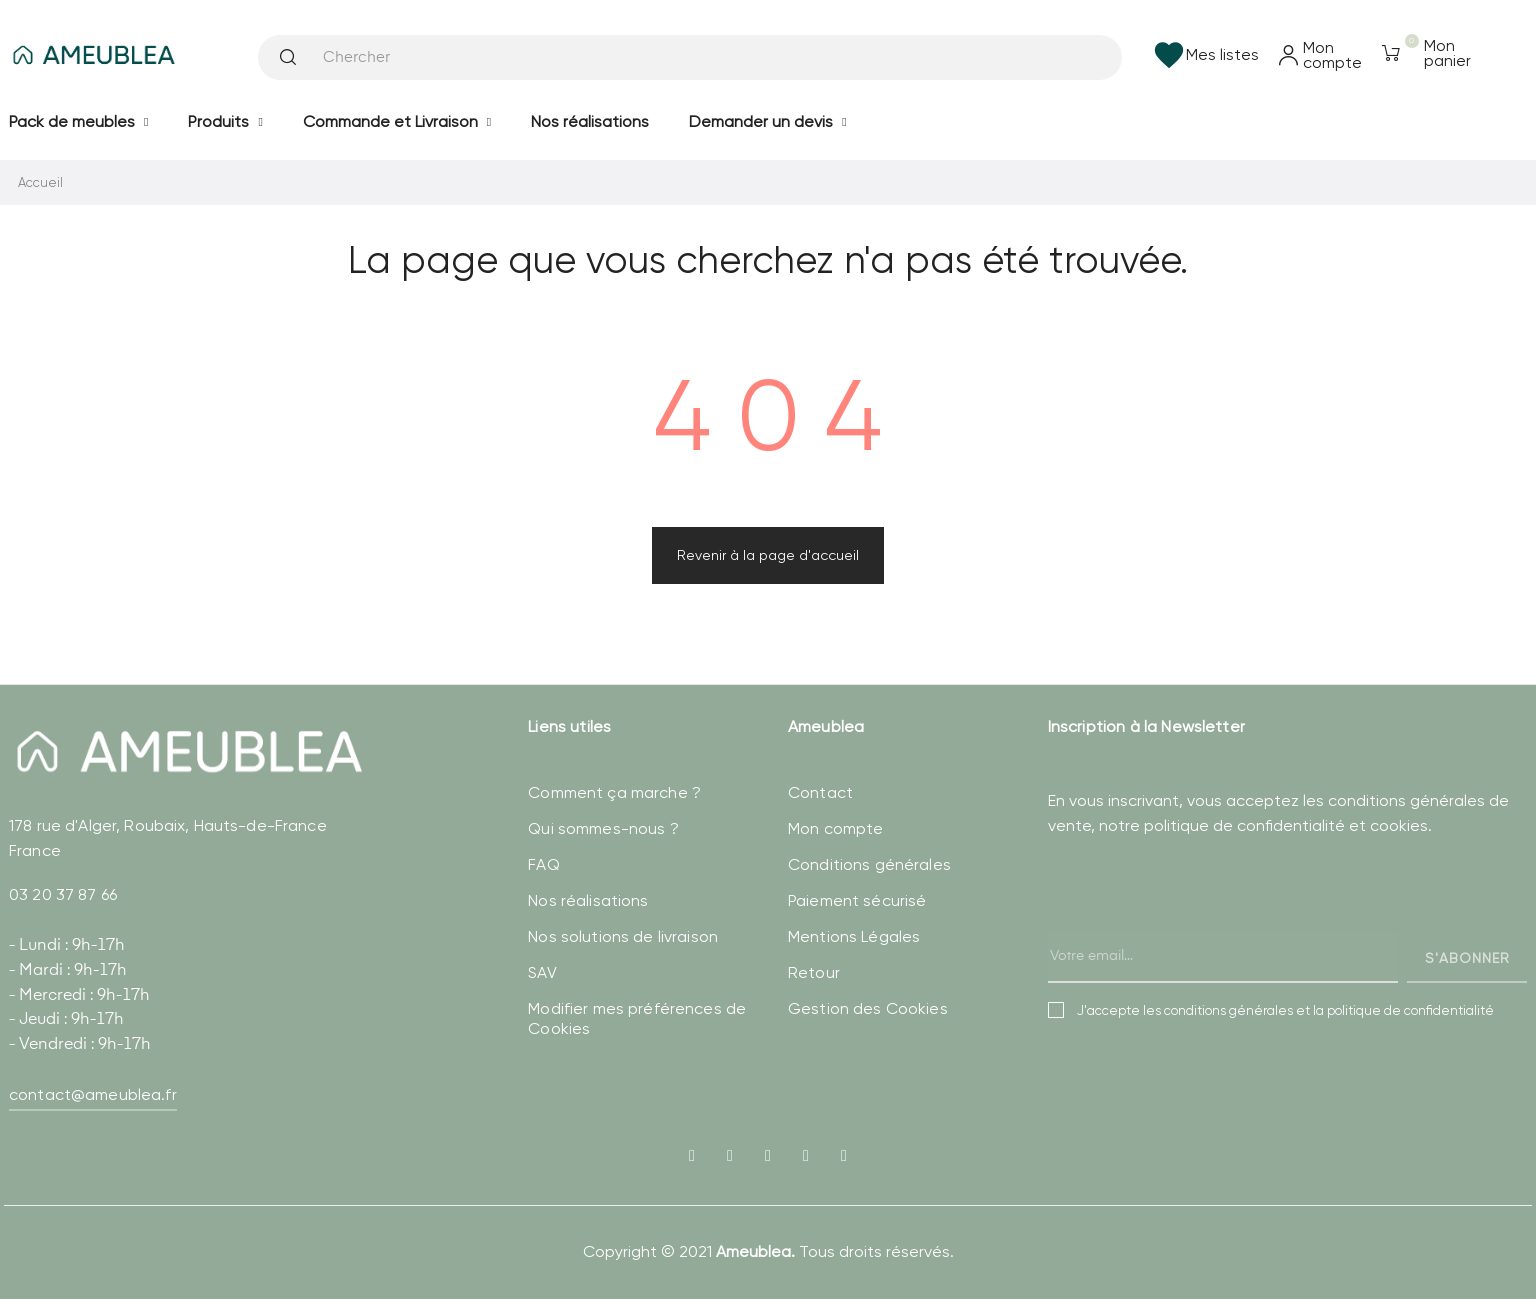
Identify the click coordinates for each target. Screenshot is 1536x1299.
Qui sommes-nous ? (603, 828)
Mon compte (835, 828)
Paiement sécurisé (857, 900)
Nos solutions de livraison (623, 936)
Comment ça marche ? (614, 792)
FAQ (543, 864)
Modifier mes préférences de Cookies (637, 1018)
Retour (814, 972)
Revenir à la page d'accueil (768, 555)
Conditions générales (869, 864)
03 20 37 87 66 (63, 894)
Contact (820, 792)
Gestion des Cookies (868, 1008)
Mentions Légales (854, 936)
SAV (542, 972)
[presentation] (1200, 930)
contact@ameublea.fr (93, 1094)
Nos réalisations (588, 900)
